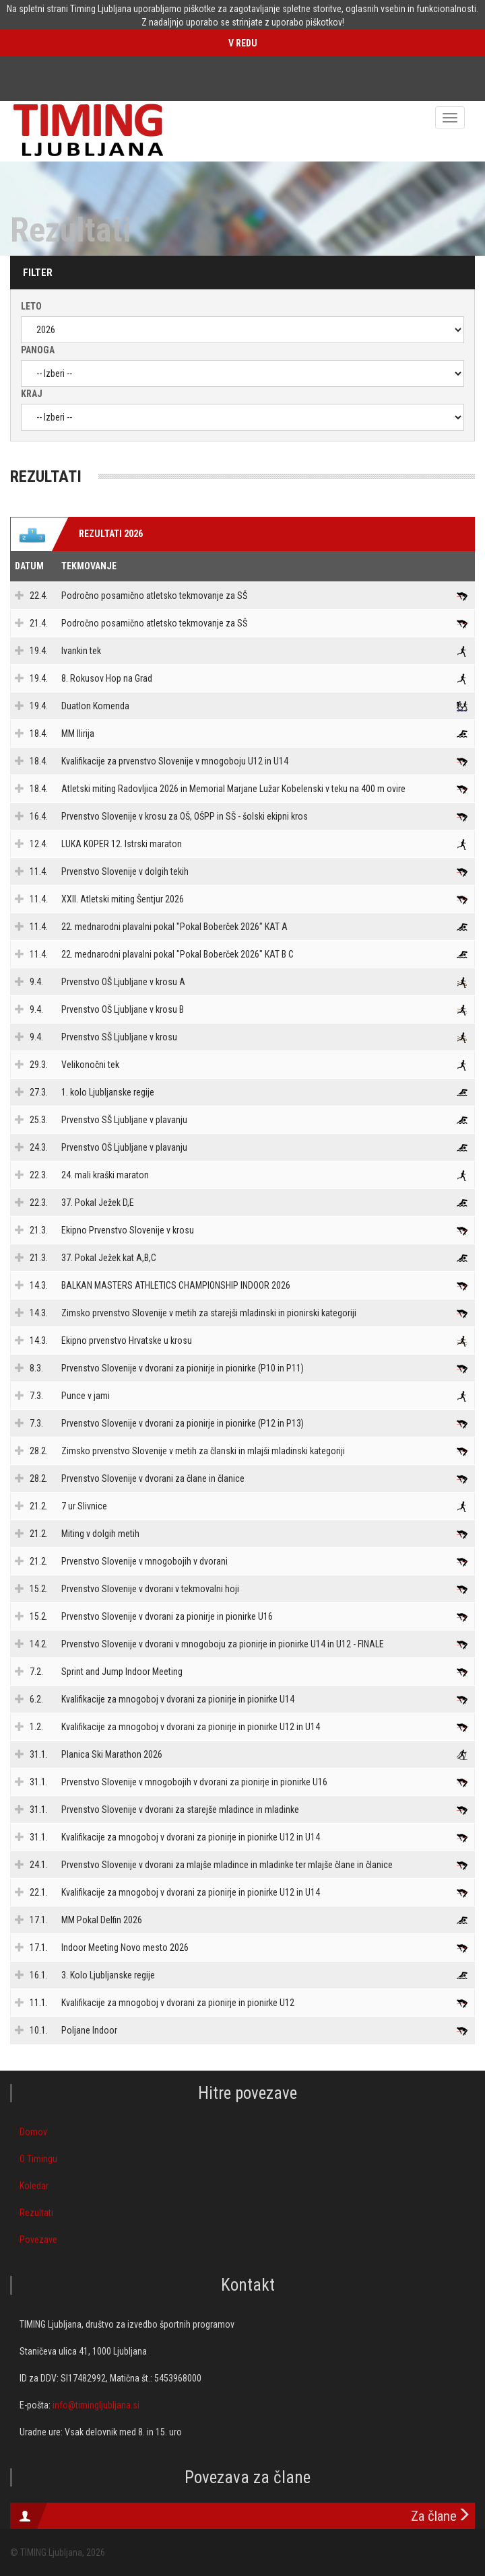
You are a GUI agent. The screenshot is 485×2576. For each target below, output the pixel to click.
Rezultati (36, 2212)
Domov (33, 2131)
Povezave (38, 2239)
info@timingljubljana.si (96, 2405)
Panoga (38, 350)
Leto (31, 306)
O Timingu (38, 2158)
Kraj (31, 393)
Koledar (34, 2185)
